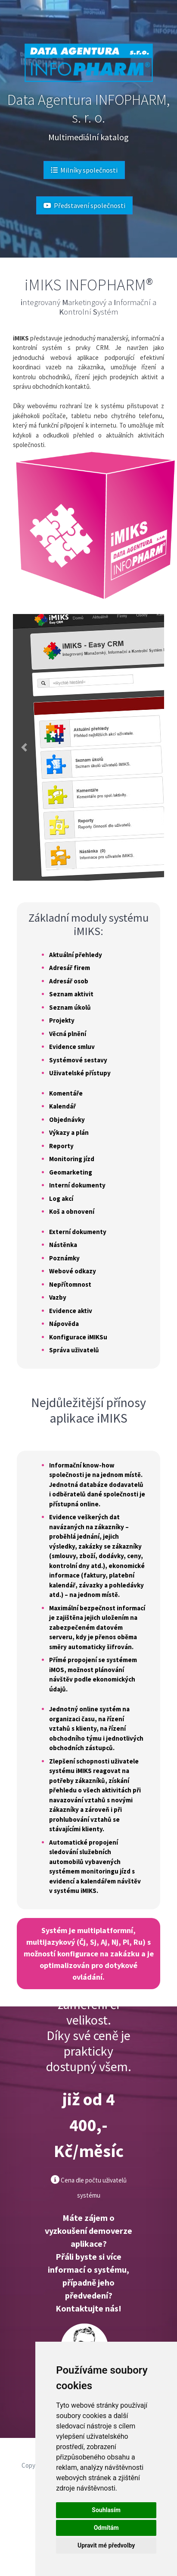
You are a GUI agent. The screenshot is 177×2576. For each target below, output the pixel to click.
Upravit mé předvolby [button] (106, 2545)
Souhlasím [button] (106, 2510)
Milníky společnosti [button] (84, 170)
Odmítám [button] (106, 2527)
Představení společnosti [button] (84, 205)
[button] (24, 747)
